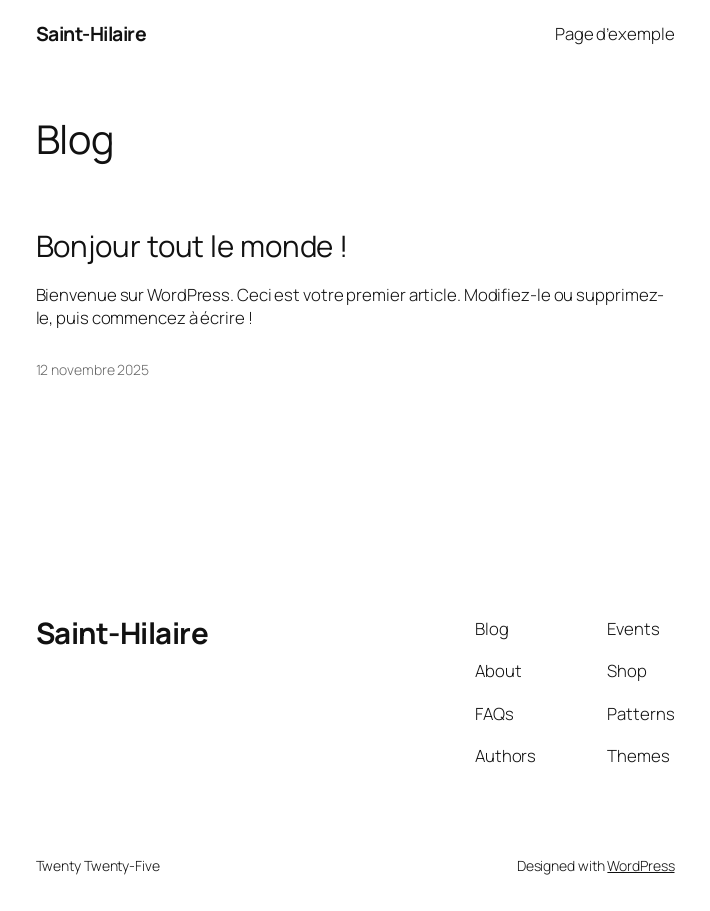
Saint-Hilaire (91, 33)
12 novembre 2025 (92, 369)
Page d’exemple (615, 33)
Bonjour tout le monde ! (192, 246)
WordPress (640, 865)
